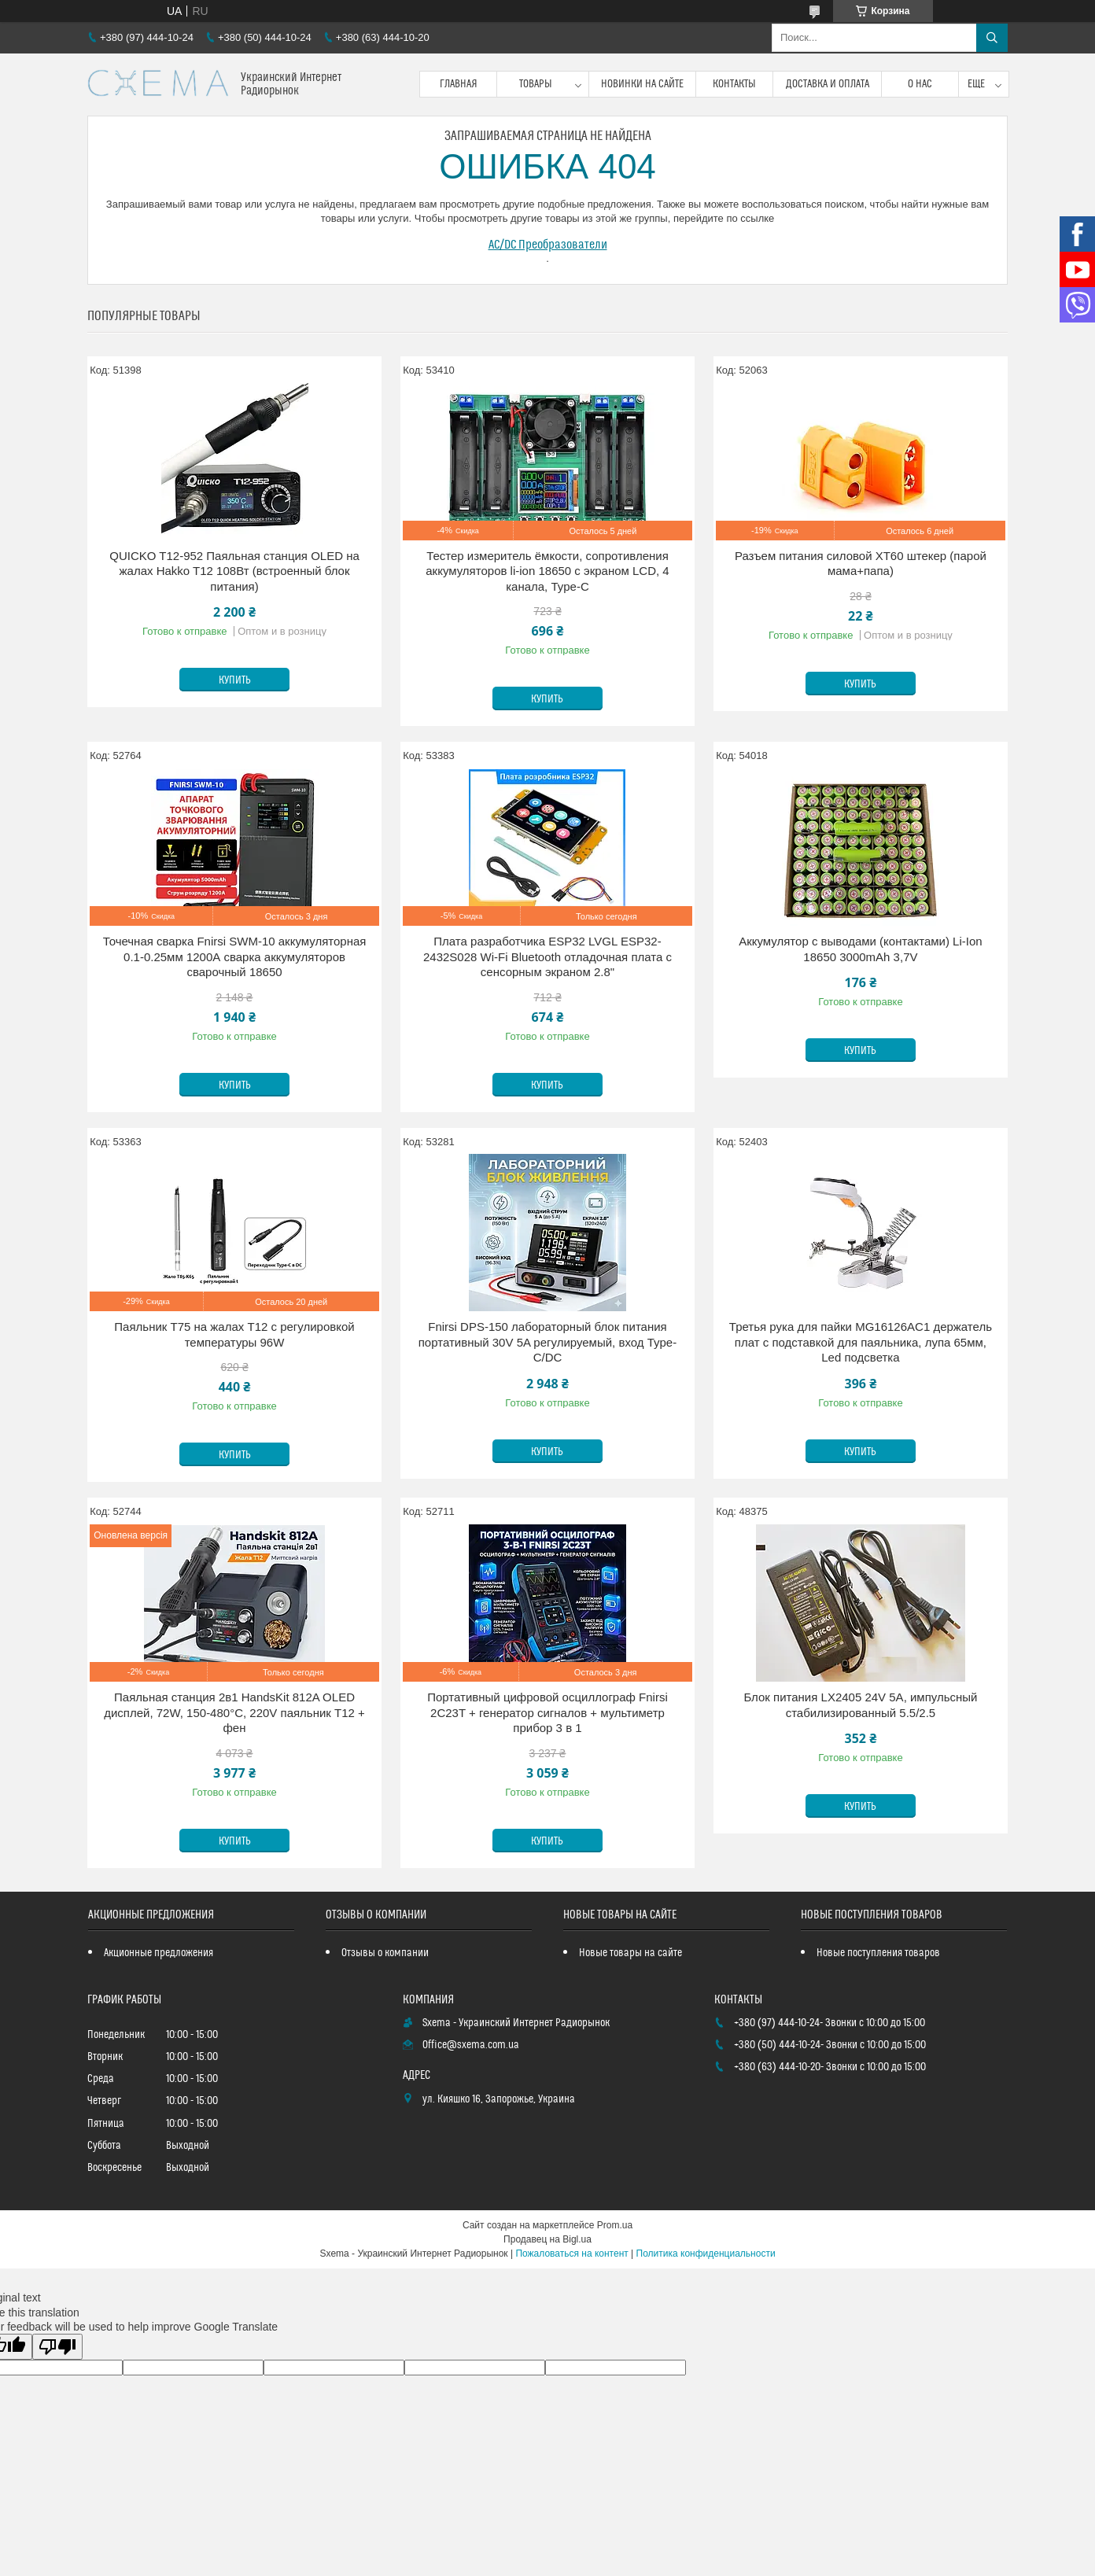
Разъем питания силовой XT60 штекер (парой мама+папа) (860, 563)
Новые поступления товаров (878, 1953)
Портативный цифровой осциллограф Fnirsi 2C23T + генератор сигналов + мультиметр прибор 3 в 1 (547, 1712)
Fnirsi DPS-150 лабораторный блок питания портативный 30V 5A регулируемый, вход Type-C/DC (547, 1342)
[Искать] (992, 38)
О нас (920, 84)
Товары (535, 84)
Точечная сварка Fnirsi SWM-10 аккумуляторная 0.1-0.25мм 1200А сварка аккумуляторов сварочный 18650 (235, 956)
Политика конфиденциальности (706, 2253)
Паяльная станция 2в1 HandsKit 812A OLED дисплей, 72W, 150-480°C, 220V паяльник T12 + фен (234, 1712)
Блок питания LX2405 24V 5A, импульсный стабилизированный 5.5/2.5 (860, 1704)
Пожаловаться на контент (571, 2253)
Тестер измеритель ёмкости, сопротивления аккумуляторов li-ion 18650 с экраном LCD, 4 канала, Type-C (547, 571)
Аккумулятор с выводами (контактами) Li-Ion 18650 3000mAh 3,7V (860, 949)
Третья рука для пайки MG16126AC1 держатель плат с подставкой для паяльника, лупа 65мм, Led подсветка (860, 1342)
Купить (235, 680)
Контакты (734, 84)
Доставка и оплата (827, 84)
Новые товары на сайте (630, 1953)
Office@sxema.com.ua (470, 2045)
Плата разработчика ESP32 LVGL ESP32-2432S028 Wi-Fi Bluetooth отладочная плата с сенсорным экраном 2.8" (547, 956)
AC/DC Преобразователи (548, 245)
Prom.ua (614, 2225)
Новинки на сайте (642, 84)
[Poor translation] (57, 2347)
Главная (458, 84)
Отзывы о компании (385, 1953)
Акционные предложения (158, 1953)
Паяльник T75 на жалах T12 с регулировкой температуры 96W (234, 1334)
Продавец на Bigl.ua (547, 2239)
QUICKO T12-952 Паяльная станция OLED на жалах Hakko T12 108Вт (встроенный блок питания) (234, 571)
